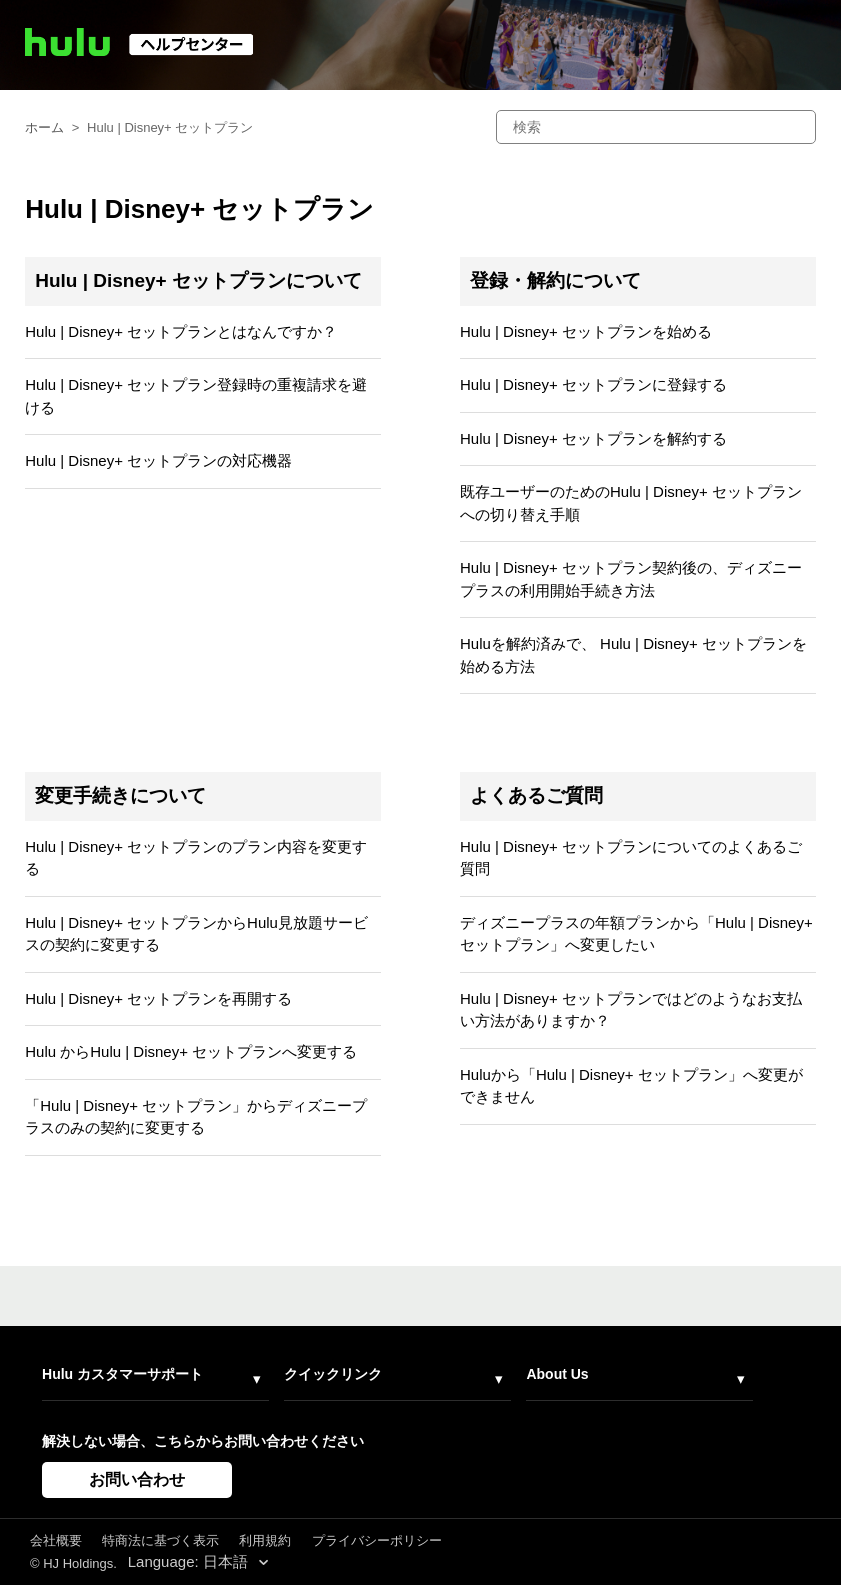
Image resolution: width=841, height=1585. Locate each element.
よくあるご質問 (536, 795)
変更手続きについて (120, 795)
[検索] (656, 127)
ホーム (44, 127)
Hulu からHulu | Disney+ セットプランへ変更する (191, 1051)
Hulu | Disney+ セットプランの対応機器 (158, 460)
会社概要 (56, 1540)
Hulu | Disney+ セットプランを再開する (158, 998)
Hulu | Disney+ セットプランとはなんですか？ (181, 331)
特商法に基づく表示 (160, 1540)
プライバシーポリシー (377, 1540)
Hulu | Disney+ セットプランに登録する (593, 384)
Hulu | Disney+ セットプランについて (198, 280)
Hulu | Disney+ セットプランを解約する (593, 438)
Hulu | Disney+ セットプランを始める (586, 331)
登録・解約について (555, 280)
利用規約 (265, 1540)
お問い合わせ (137, 1479)
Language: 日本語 (190, 1561)
